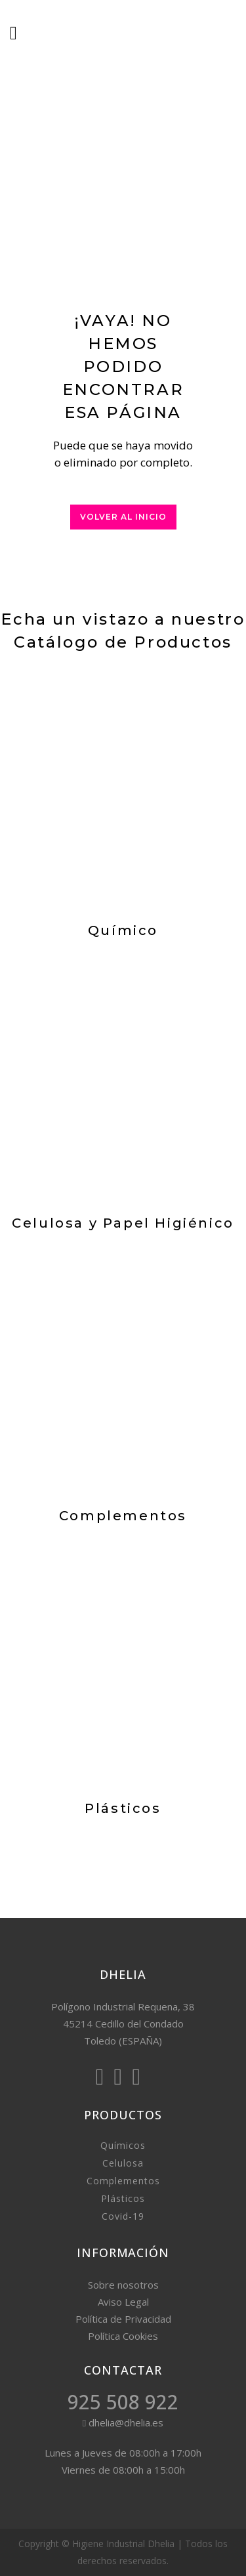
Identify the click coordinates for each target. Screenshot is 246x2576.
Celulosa (123, 2163)
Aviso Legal (123, 2301)
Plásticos (123, 2198)
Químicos (123, 2145)
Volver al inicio (123, 517)
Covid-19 (123, 2216)
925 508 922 (123, 2401)
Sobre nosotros (123, 2284)
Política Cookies (123, 2335)
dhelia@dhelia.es (123, 2422)
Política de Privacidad (123, 2318)
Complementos (123, 2180)
